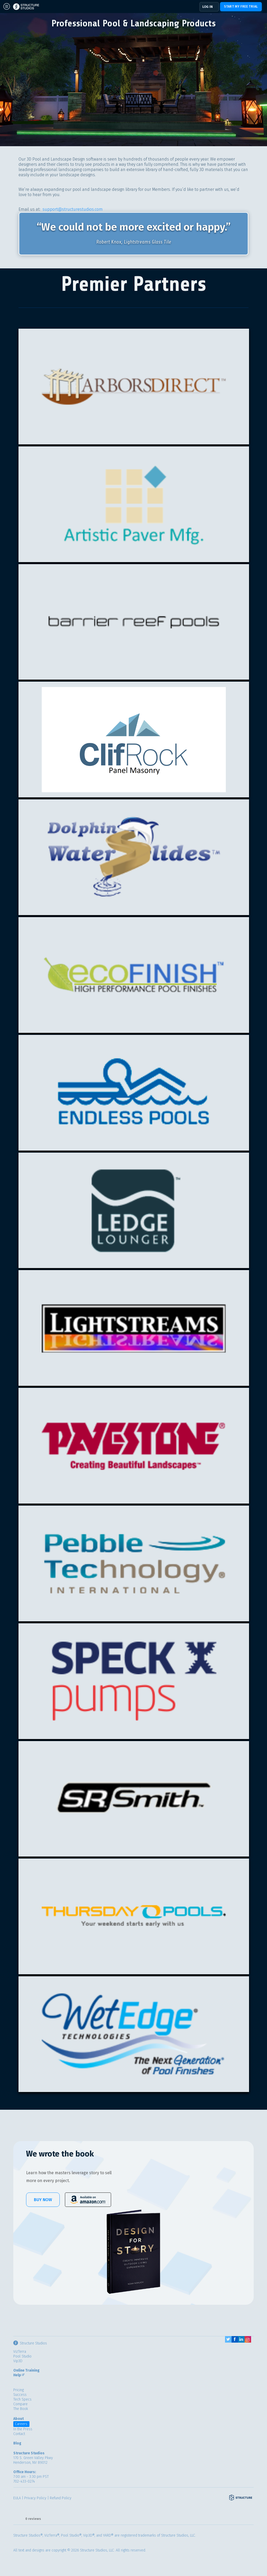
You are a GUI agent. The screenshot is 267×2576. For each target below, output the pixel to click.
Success (20, 2394)
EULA (17, 2498)
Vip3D (17, 2361)
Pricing (18, 2390)
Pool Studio (22, 2356)
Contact (19, 2434)
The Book (20, 2409)
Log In (207, 7)
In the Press (22, 2429)
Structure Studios (30, 2343)
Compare (20, 2404)
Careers (21, 2424)
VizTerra (19, 2351)
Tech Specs (22, 2399)
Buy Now (43, 2199)
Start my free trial (241, 6)
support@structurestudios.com (73, 209)
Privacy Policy (35, 2498)
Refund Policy (60, 2498)
